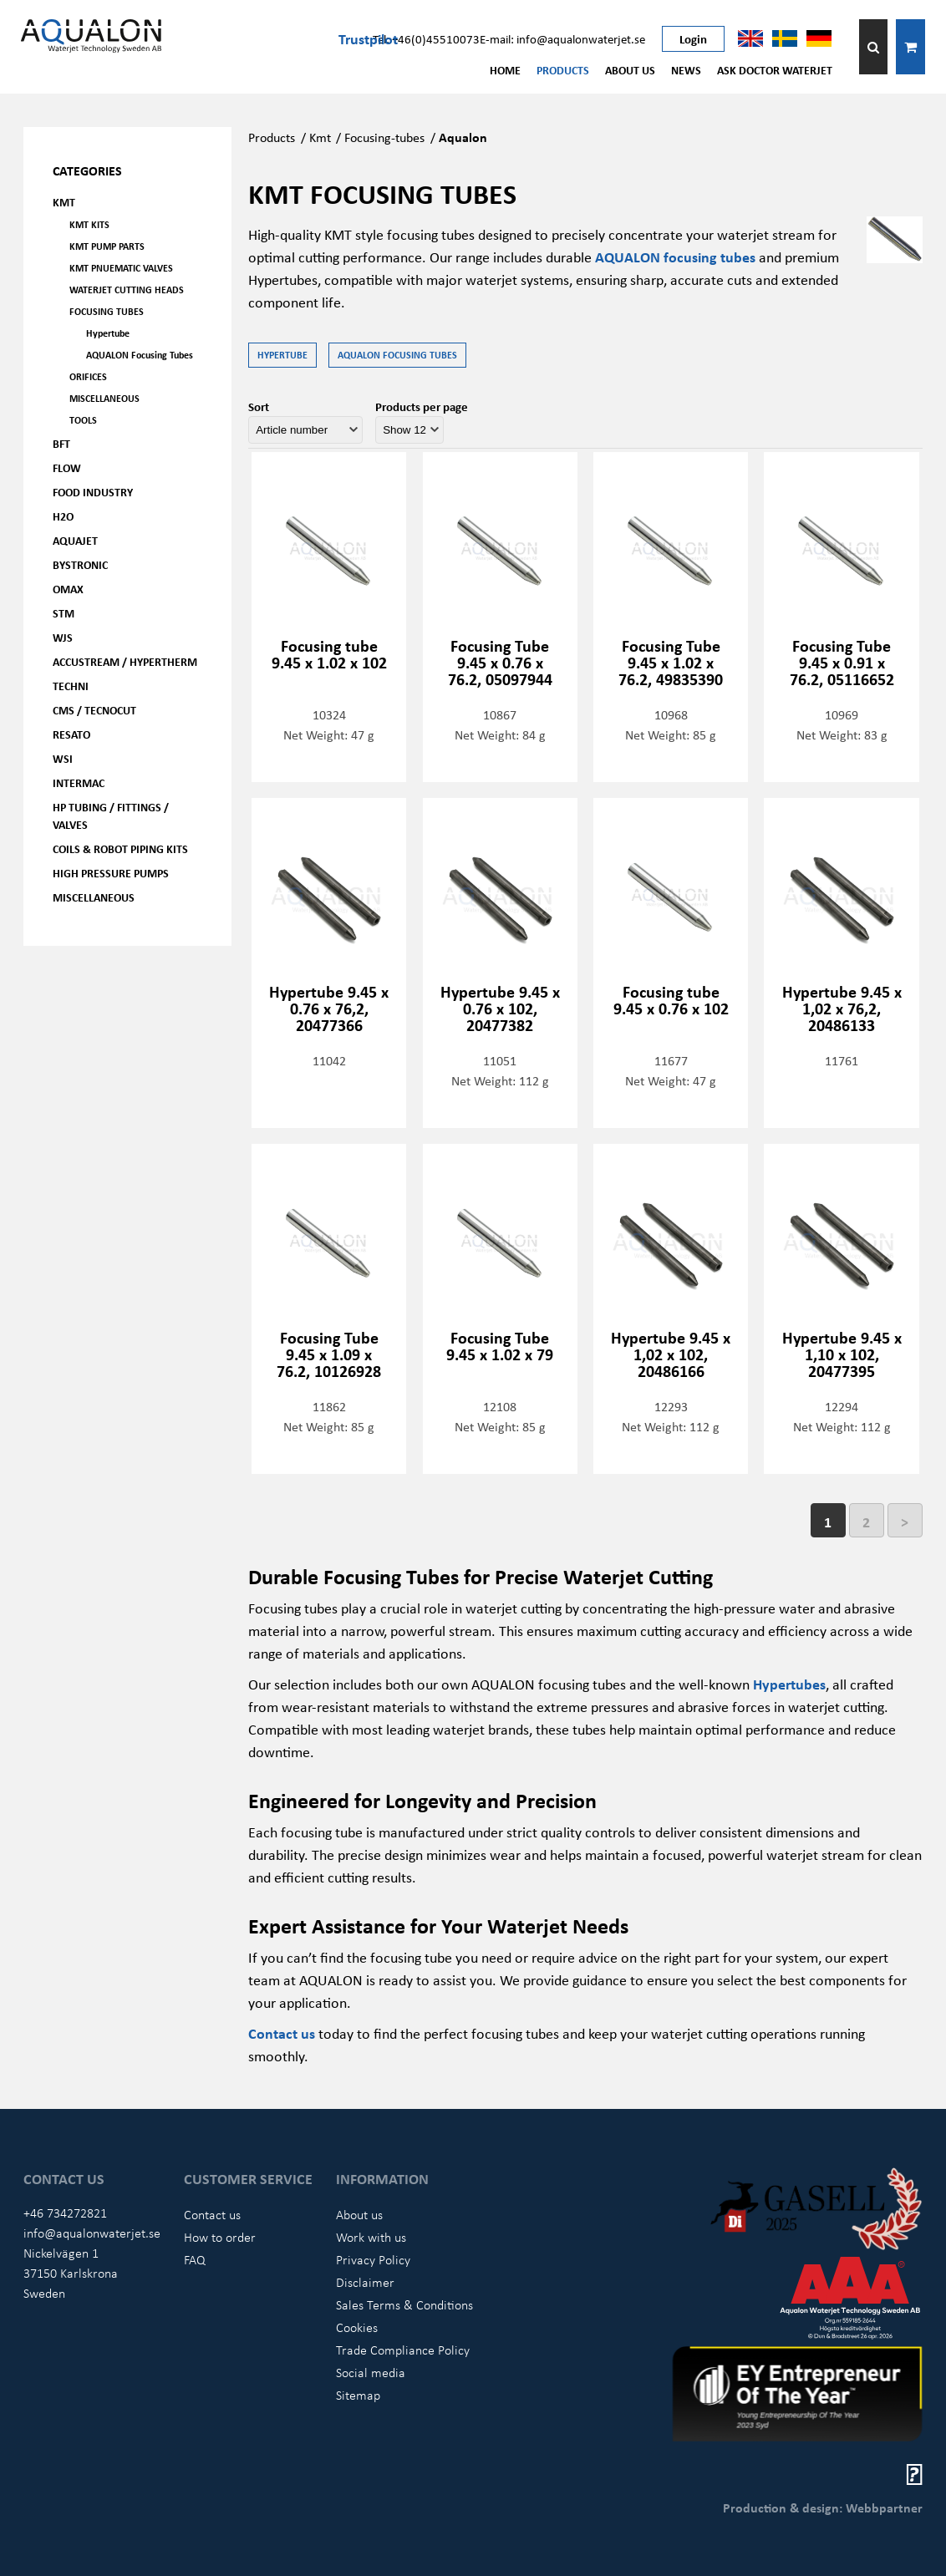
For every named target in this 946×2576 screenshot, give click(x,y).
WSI (63, 758)
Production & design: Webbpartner (823, 2507)
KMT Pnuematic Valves (121, 268)
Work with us (371, 2237)
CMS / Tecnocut (94, 710)
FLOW (67, 467)
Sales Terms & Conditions (404, 2304)
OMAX (68, 589)
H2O (63, 516)
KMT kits (89, 224)
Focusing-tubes (384, 137)
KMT (64, 202)
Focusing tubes (106, 311)
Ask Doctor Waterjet (774, 70)
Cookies (357, 2327)
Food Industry (93, 492)
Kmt (320, 137)
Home (505, 70)
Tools (83, 420)
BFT (61, 443)
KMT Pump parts (107, 246)
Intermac (78, 782)
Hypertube (108, 333)
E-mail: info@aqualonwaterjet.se (562, 38)
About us (630, 70)
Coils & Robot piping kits (120, 848)
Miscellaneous (104, 398)
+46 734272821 (65, 2212)
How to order (220, 2237)
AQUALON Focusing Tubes (139, 354)
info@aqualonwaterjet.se (91, 2232)
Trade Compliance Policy (403, 2349)
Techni (71, 686)
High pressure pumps (111, 873)
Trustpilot (368, 38)
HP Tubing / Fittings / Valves (111, 815)
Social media (370, 2372)
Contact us (212, 2214)
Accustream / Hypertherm (125, 661)
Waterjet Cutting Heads (126, 289)
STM (63, 613)
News (686, 70)
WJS (63, 637)
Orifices (88, 376)
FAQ (195, 2259)
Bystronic (80, 564)
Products (563, 70)
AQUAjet (75, 540)
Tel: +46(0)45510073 (426, 38)
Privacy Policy (373, 2259)
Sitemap (358, 2394)
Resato (71, 734)
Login (693, 38)
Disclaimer (365, 2282)
